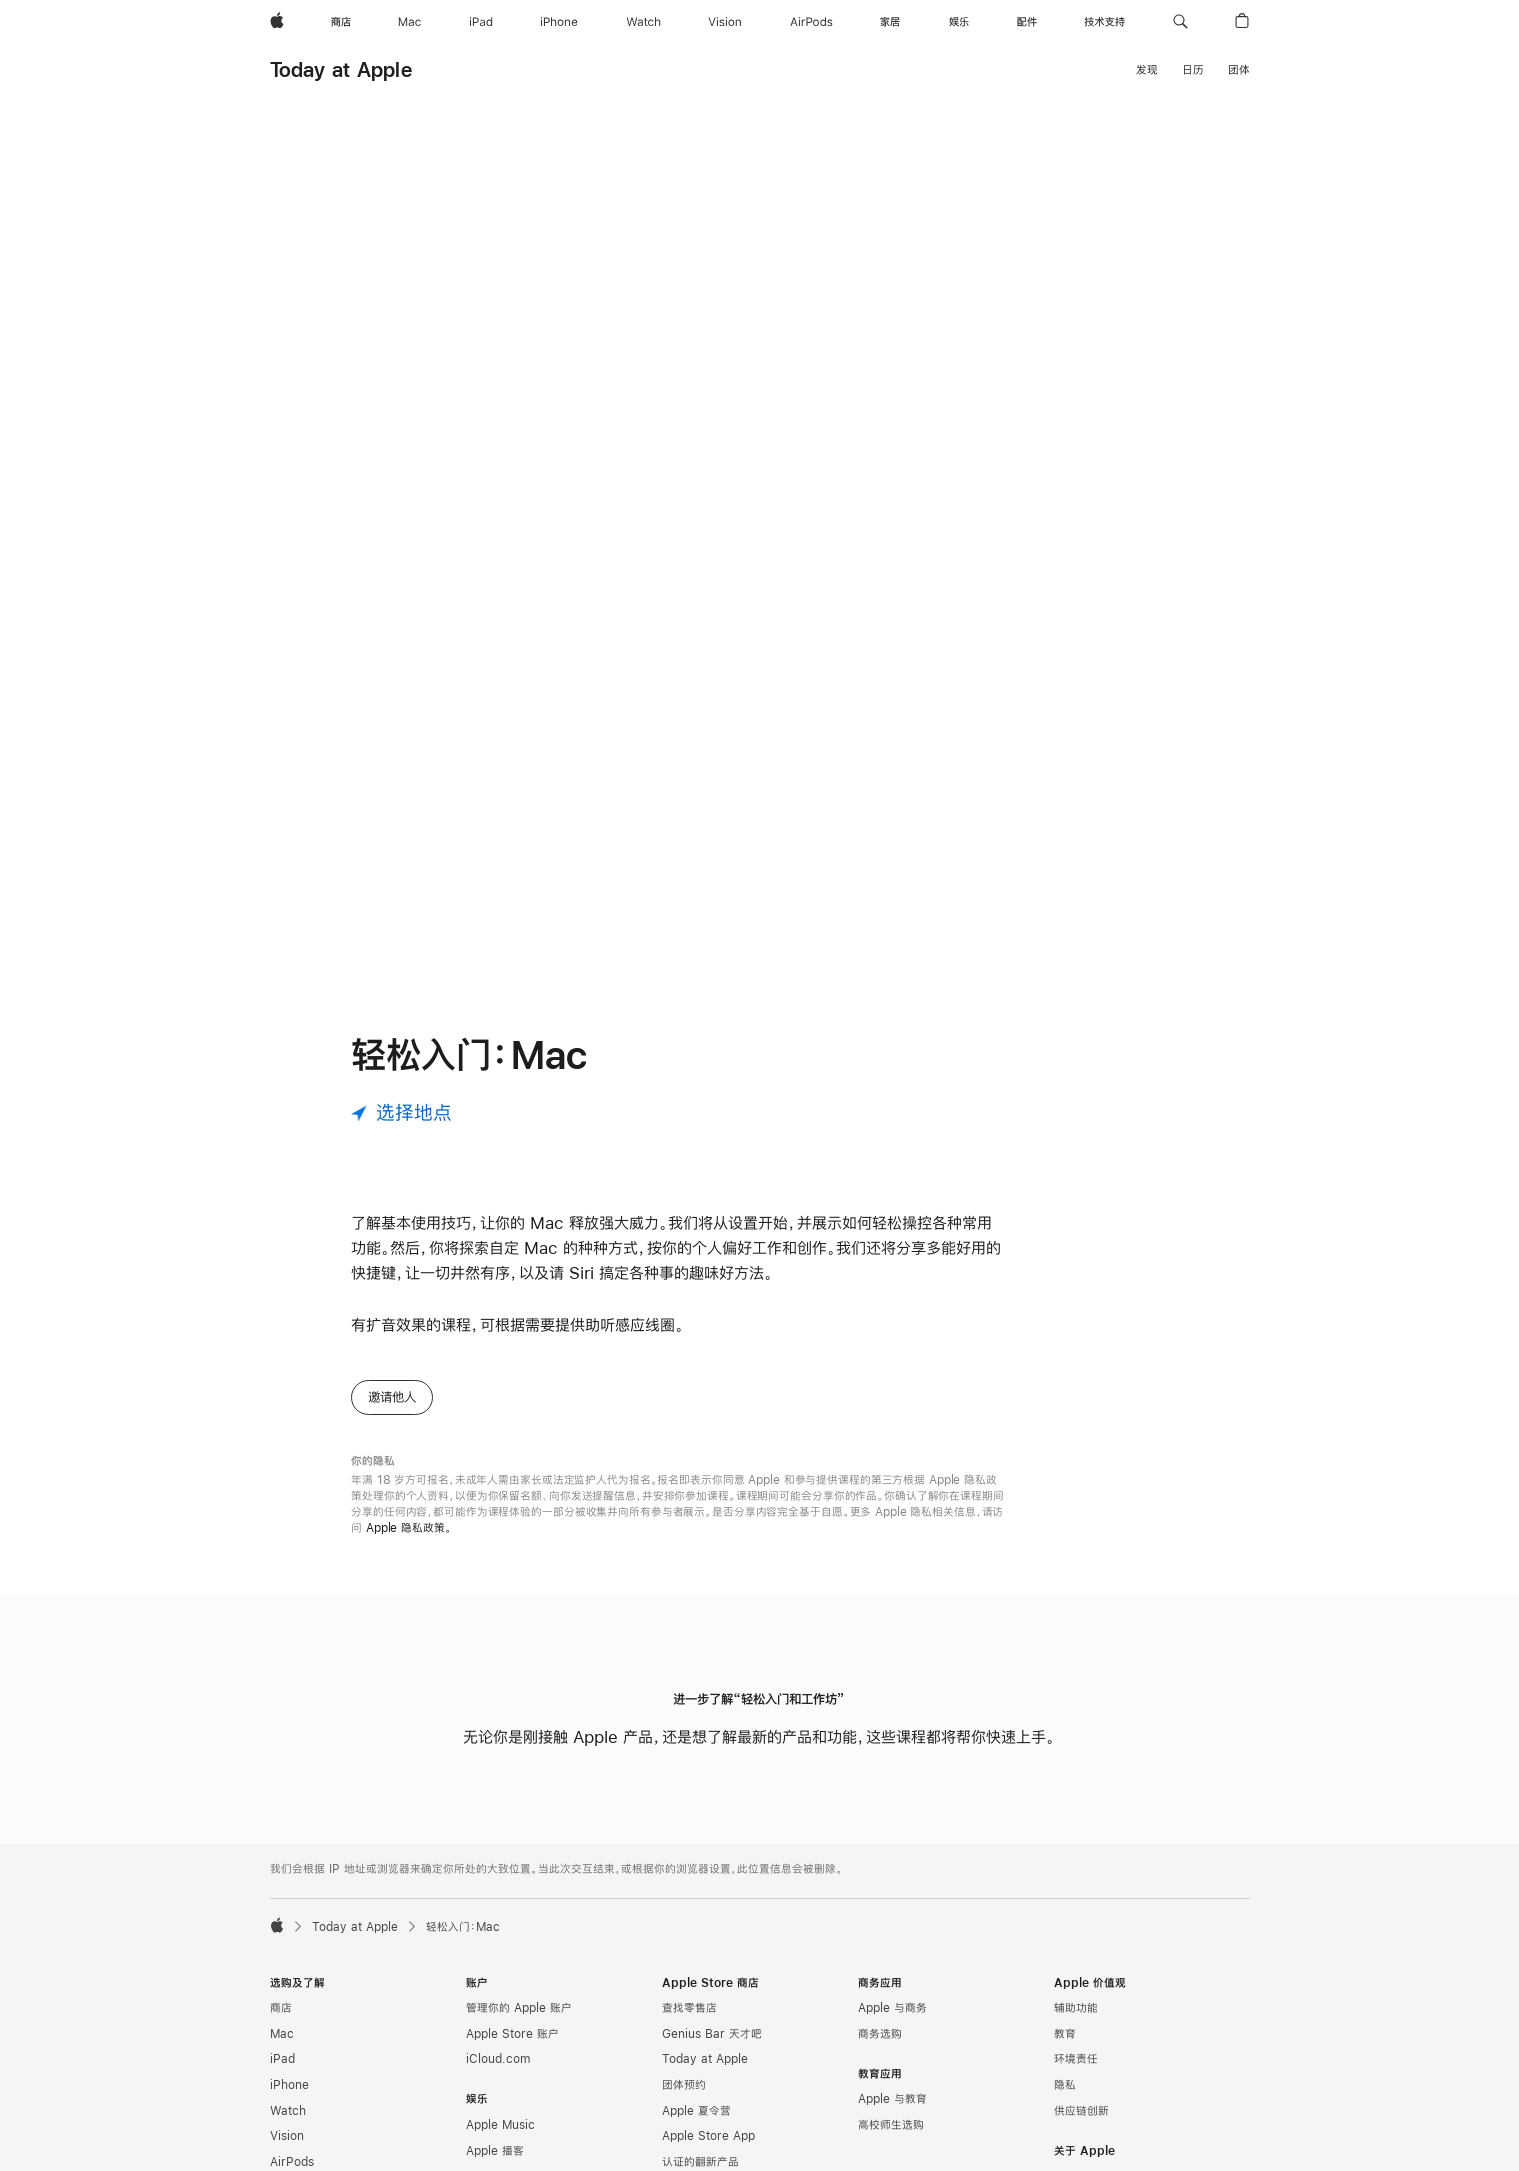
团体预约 (684, 2101)
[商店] (341, 22)
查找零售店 (689, 2024)
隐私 (1065, 2101)
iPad (282, 2075)
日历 (1193, 70)
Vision (287, 2152)
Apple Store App (708, 2152)
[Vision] (725, 22)
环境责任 (1076, 2075)
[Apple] (277, 22)
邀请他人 (392, 1413)
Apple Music (500, 2141)
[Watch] (643, 22)
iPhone (289, 2101)
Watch (288, 2127)
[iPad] (481, 22)
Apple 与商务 (892, 2024)
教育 (1065, 2050)
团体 (1239, 70)
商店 (281, 2024)
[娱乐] (959, 22)
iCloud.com (498, 2075)
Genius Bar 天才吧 (712, 2050)
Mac (282, 2050)
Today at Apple (341, 69)
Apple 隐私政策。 (409, 1544)
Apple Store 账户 (512, 2050)
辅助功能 (1076, 2024)
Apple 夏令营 (696, 2127)
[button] (1180, 22)
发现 (1147, 70)
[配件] (1027, 22)
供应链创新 (1081, 2127)
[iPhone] (559, 22)
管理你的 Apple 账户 (519, 2024)
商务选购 (880, 2050)
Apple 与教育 (892, 2115)
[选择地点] (401, 1128)
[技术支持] (1104, 22)
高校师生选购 (891, 2141)
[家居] (890, 22)
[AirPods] (811, 22)
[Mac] (409, 22)
